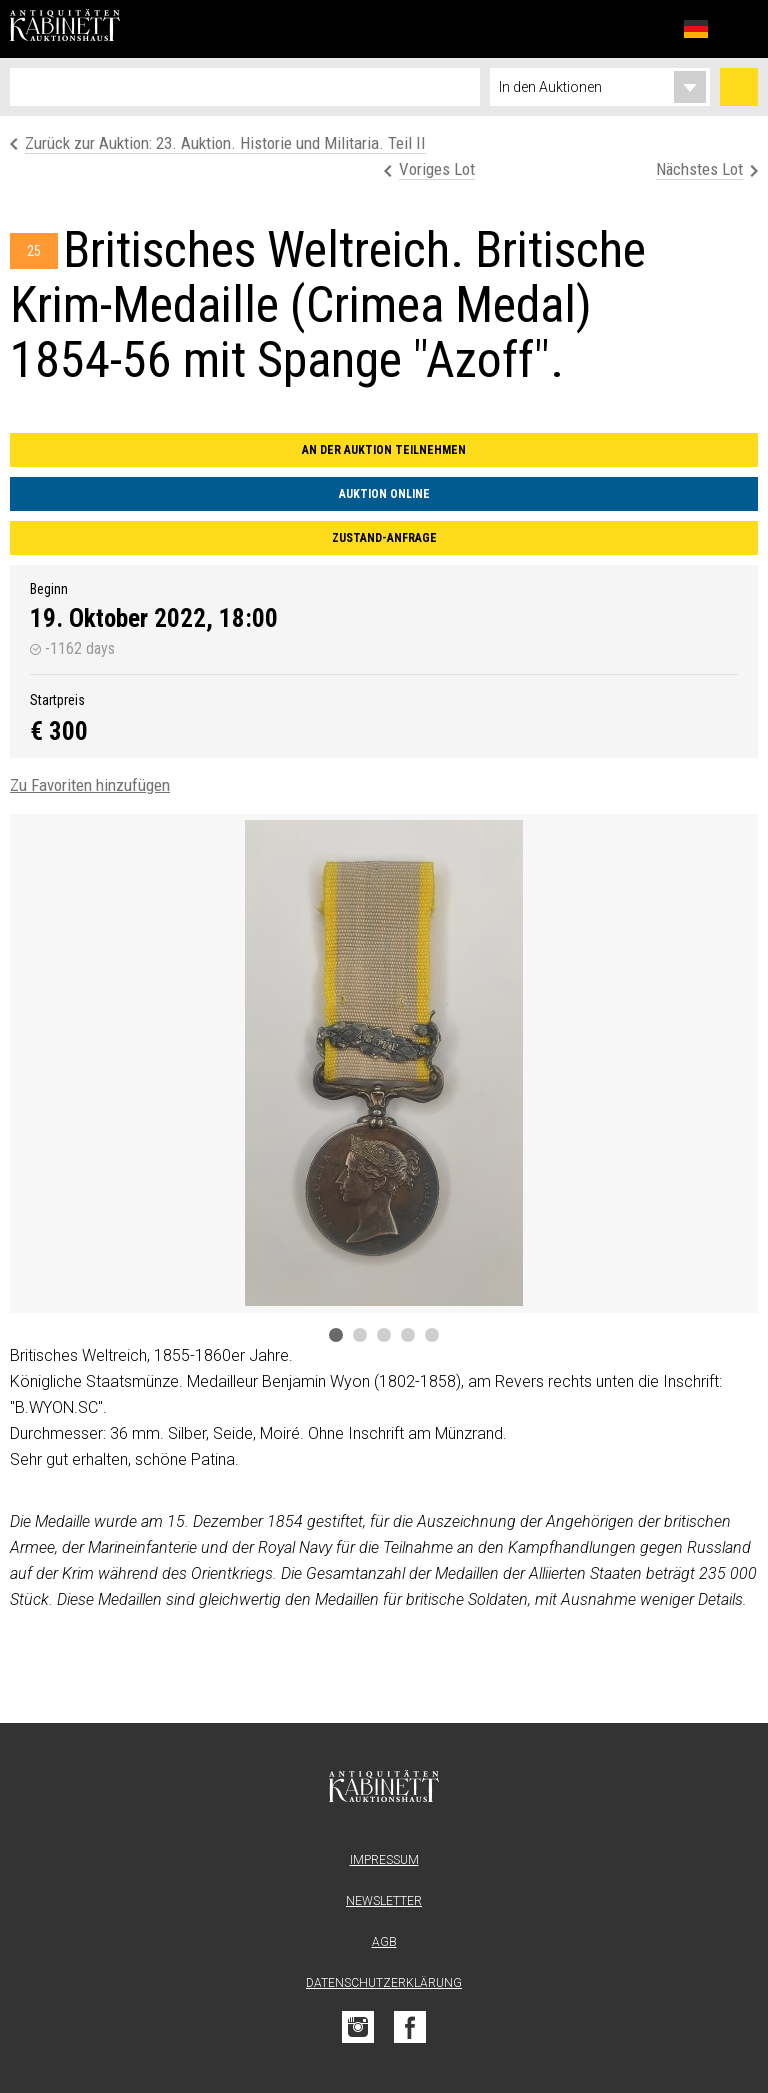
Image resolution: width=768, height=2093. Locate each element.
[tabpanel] (384, 1063)
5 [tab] (432, 1335)
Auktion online (384, 494)
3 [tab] (384, 1335)
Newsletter (384, 1901)
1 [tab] (336, 1335)
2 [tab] (360, 1335)
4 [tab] (408, 1335)
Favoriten (652, 28)
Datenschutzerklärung (384, 1983)
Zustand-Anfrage (384, 538)
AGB (384, 1942)
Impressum (384, 1860)
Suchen (739, 87)
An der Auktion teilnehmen (384, 450)
